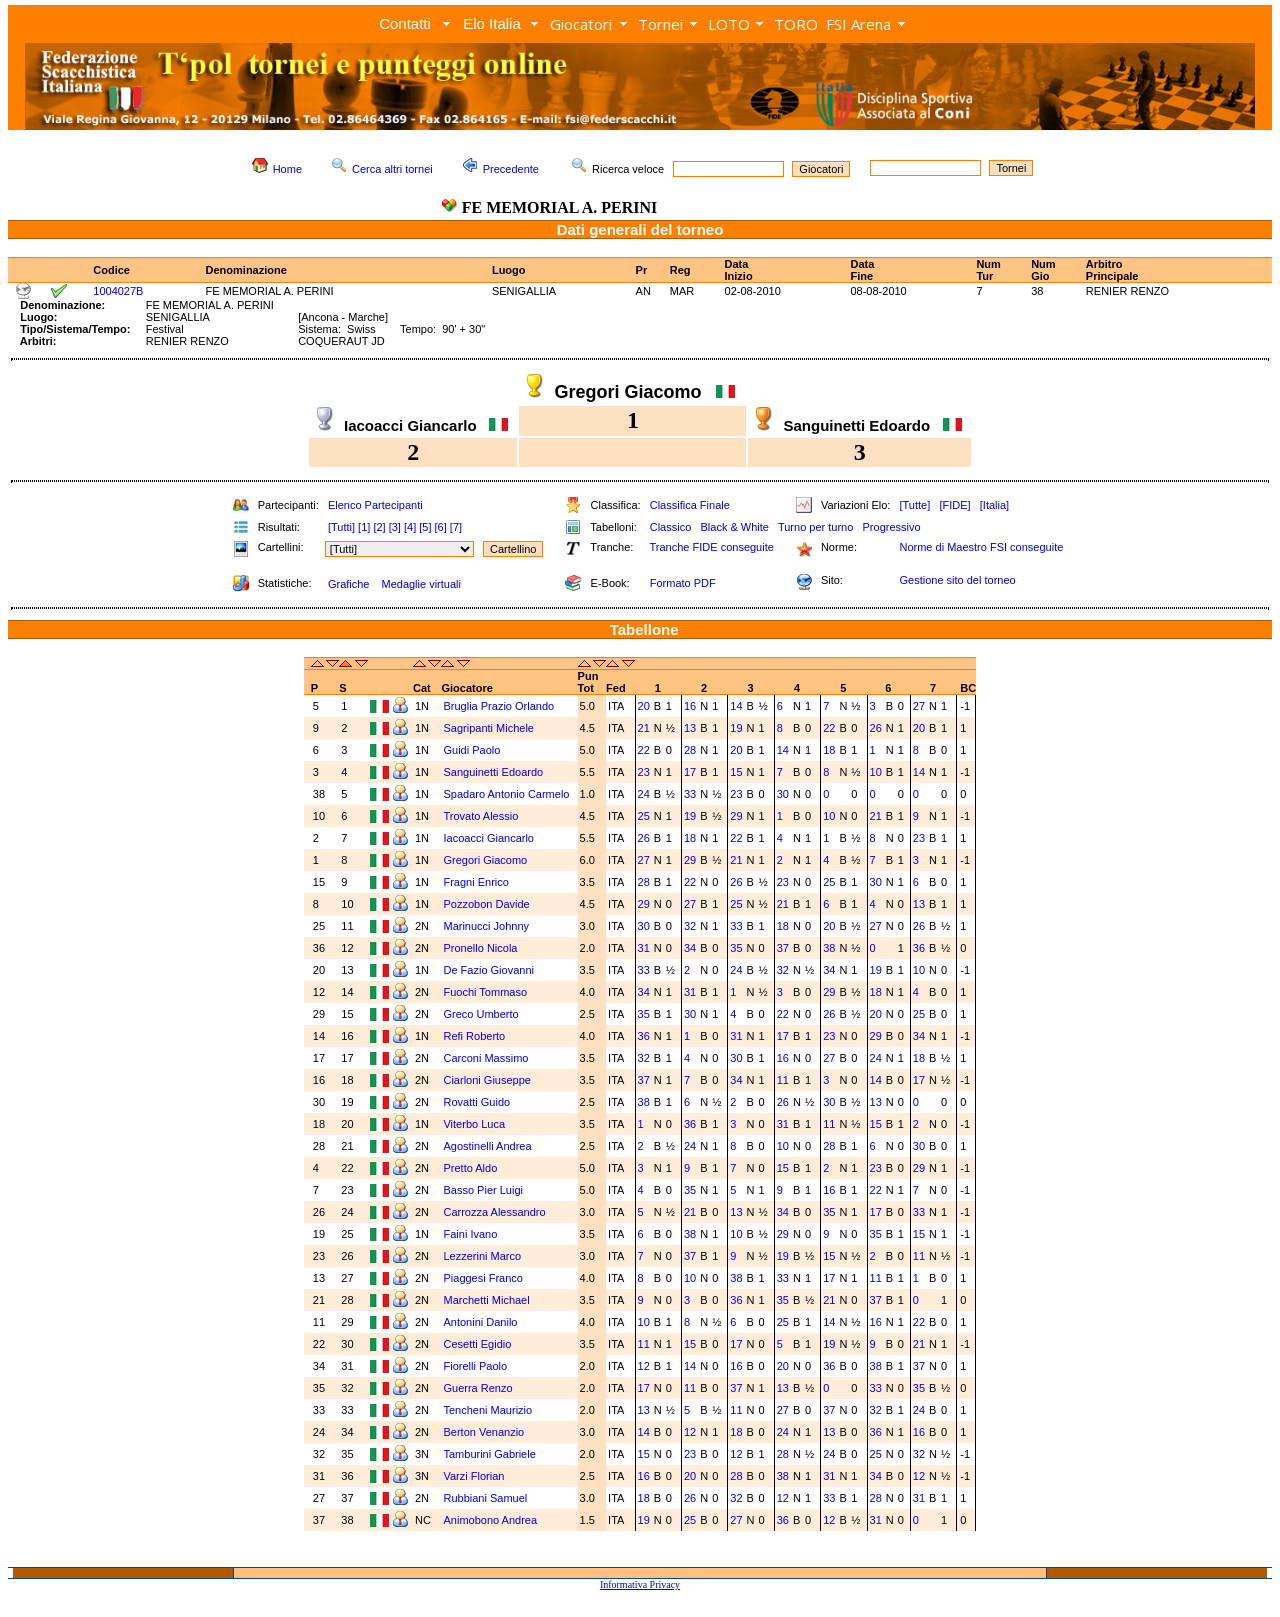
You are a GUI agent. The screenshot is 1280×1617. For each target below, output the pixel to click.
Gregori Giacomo (486, 860)
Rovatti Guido (476, 1102)
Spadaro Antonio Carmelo (507, 794)
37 (783, 948)
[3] (395, 527)
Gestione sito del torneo (957, 580)
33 (690, 794)
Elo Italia (492, 23)
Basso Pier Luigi (484, 1190)
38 (829, 948)
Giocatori (581, 24)
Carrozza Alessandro (495, 1212)
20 (644, 706)
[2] (379, 527)
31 (644, 948)
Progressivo (892, 527)
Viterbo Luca (475, 1124)
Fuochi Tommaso (486, 992)
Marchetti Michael (487, 1300)
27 (919, 706)
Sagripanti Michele (490, 728)
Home (287, 169)
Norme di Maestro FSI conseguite (981, 547)
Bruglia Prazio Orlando (500, 706)
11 (783, 1080)
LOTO (729, 24)
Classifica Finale (690, 505)
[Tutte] (914, 505)
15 (736, 772)
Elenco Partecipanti (375, 505)
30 (783, 794)
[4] (410, 527)
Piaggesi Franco (484, 1278)
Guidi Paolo (473, 750)
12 (644, 1366)
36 (919, 948)
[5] (425, 527)
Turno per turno (815, 527)
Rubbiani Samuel (486, 1498)
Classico (671, 527)
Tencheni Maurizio (489, 1410)
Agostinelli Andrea (488, 1146)
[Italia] (994, 505)
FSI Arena (858, 24)
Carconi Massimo (487, 1058)
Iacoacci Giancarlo (490, 838)
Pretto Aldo (471, 1168)
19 (736, 728)
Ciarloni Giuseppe (488, 1080)
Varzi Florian (475, 1476)
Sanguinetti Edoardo (494, 772)
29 (736, 816)
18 (829, 750)
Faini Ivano (471, 1234)
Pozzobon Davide (487, 904)
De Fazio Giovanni (490, 970)
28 (690, 750)
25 (644, 816)
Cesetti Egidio (478, 1344)
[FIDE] (954, 505)
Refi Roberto (475, 1036)
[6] (441, 527)
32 (690, 926)
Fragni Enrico (477, 882)
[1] (364, 527)
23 (644, 772)
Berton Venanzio (485, 1432)
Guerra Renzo (479, 1388)
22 (829, 728)
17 (690, 772)
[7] (456, 527)
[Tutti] (341, 527)
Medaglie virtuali (420, 584)
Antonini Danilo (481, 1322)
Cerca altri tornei (392, 169)
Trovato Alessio (482, 816)
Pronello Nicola (481, 948)
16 (690, 706)
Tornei (660, 24)
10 (876, 772)
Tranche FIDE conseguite (712, 547)
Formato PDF (683, 583)
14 (736, 706)
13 (690, 728)
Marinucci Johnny (487, 926)
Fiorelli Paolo (476, 1366)
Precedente (511, 169)
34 (690, 948)
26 (876, 728)
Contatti (405, 23)
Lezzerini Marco (483, 1256)
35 (736, 948)
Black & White (734, 527)
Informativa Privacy (640, 1584)
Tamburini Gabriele (490, 1454)
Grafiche (349, 584)
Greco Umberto (482, 1014)
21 (644, 728)
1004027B (118, 291)
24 (644, 794)
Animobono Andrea (491, 1520)
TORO (796, 24)
